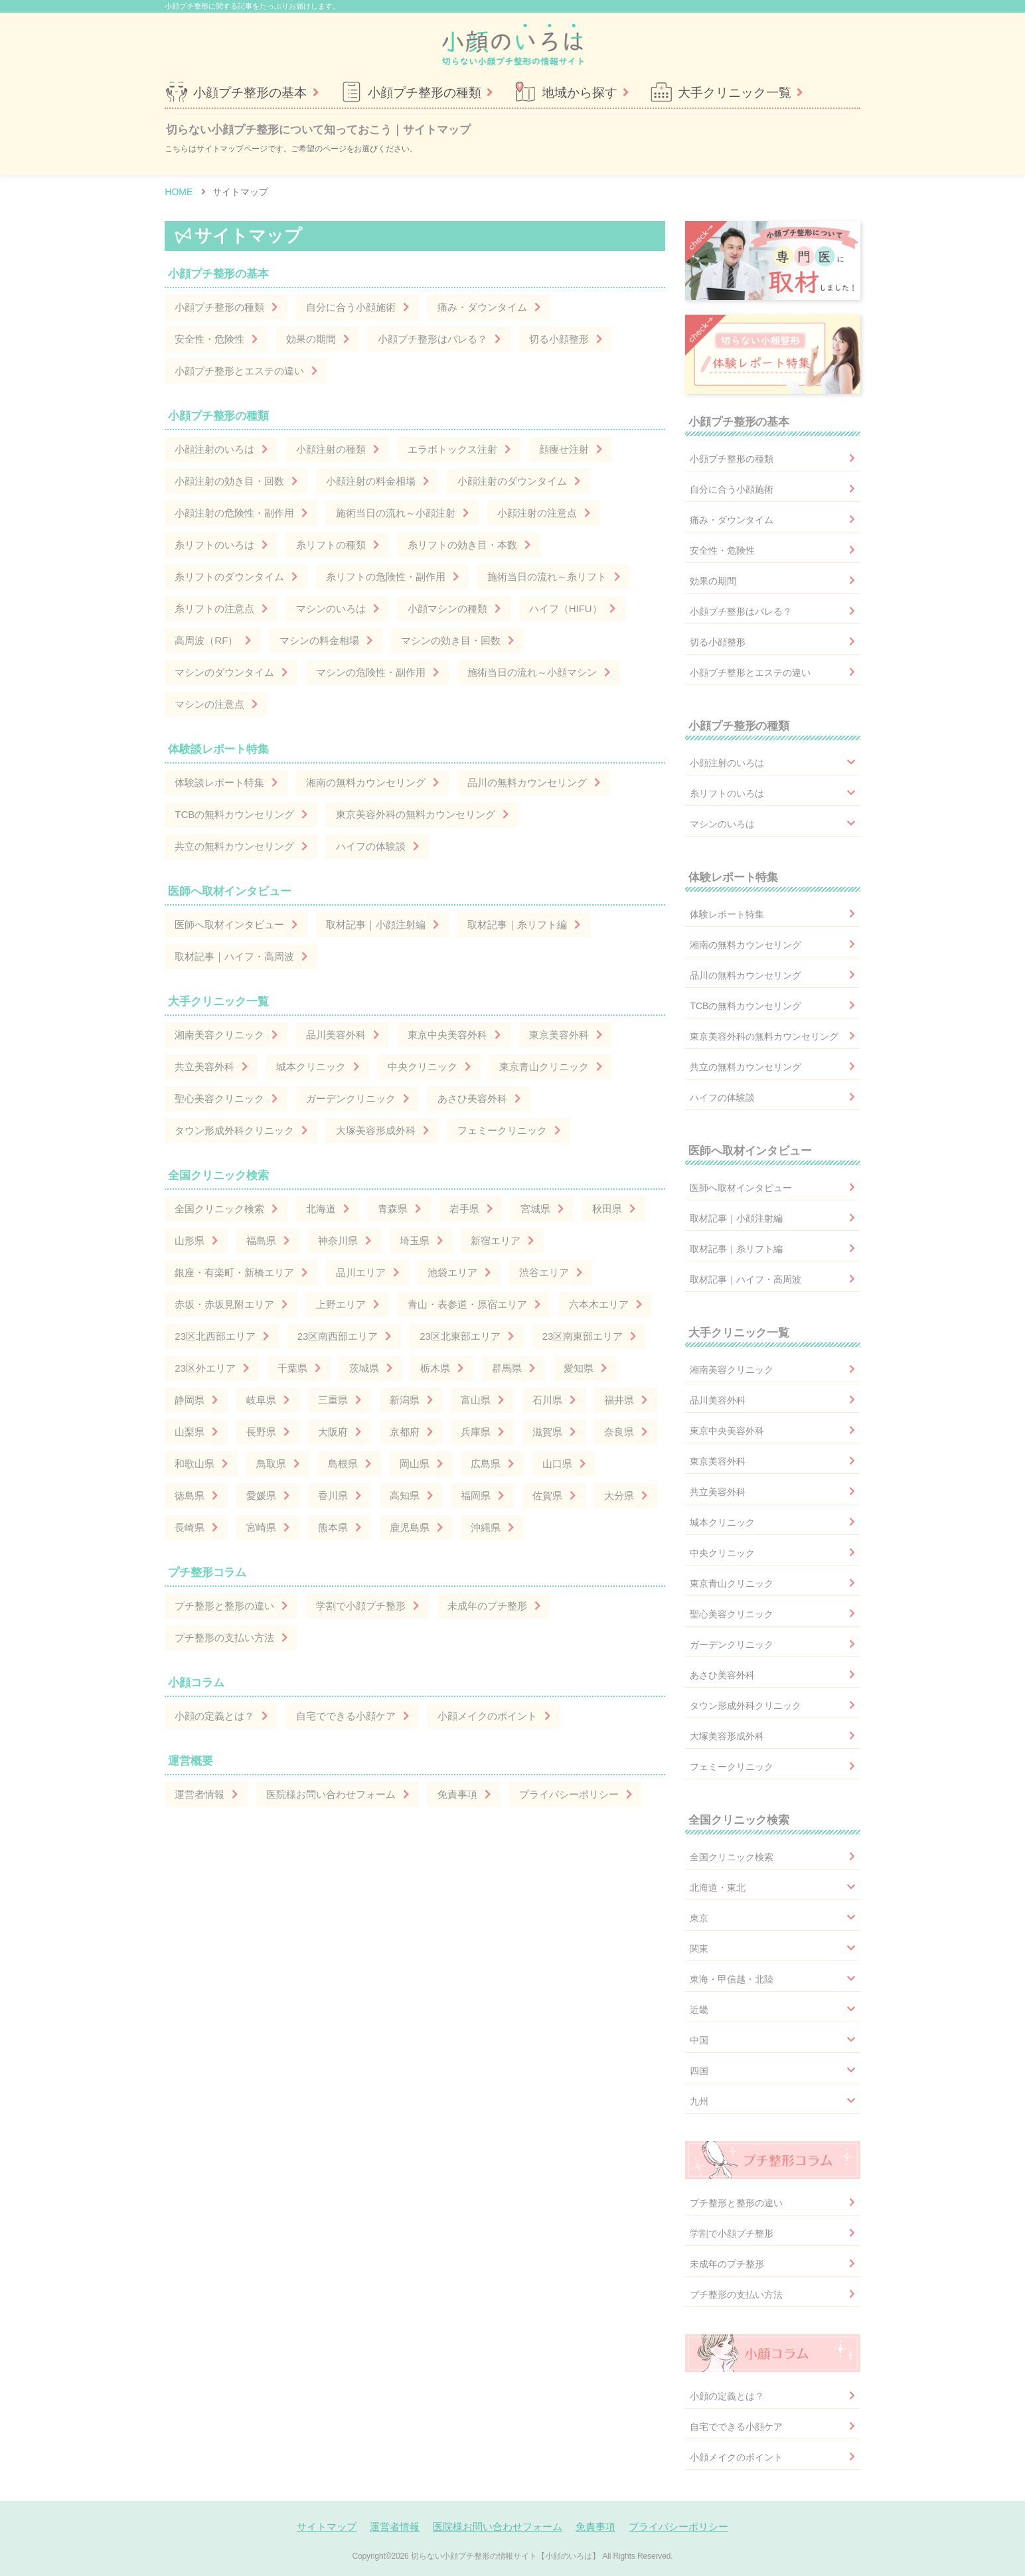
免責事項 (595, 2526)
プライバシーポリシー (678, 2526)
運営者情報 (395, 2526)
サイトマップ (326, 2526)
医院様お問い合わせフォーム (497, 2526)
